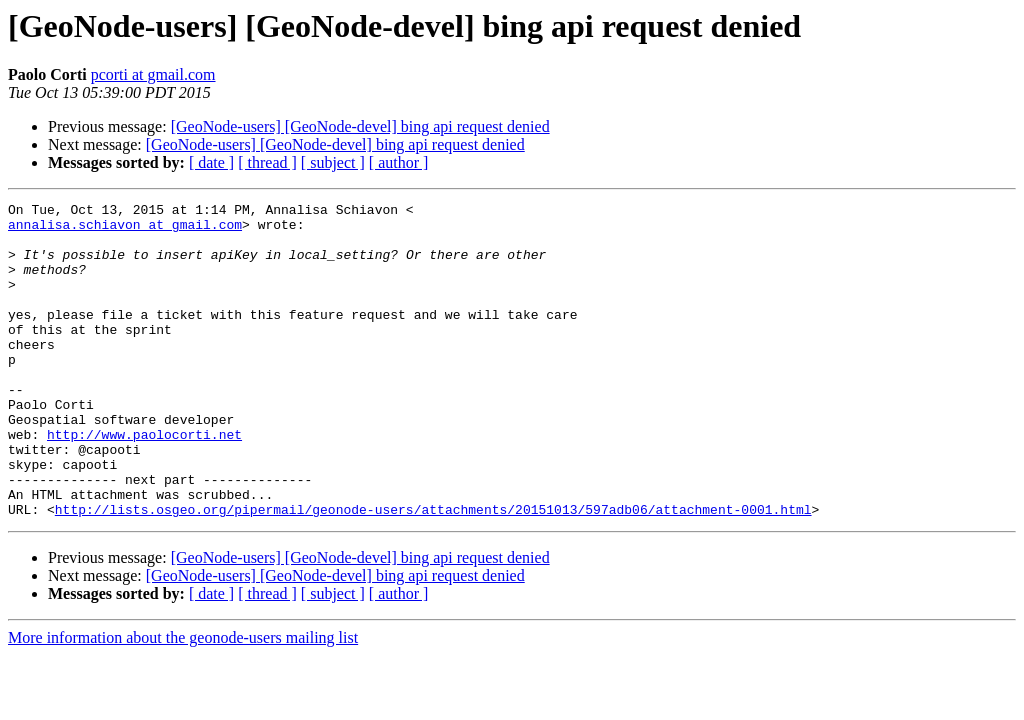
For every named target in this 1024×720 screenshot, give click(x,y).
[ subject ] (333, 162)
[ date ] (211, 162)
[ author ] (399, 162)
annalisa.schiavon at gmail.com (125, 230)
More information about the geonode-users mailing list (183, 700)
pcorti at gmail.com (153, 74)
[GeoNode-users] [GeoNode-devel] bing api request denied (360, 126)
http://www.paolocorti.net (144, 482)
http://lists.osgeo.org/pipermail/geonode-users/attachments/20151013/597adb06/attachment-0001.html (433, 572)
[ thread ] (267, 162)
